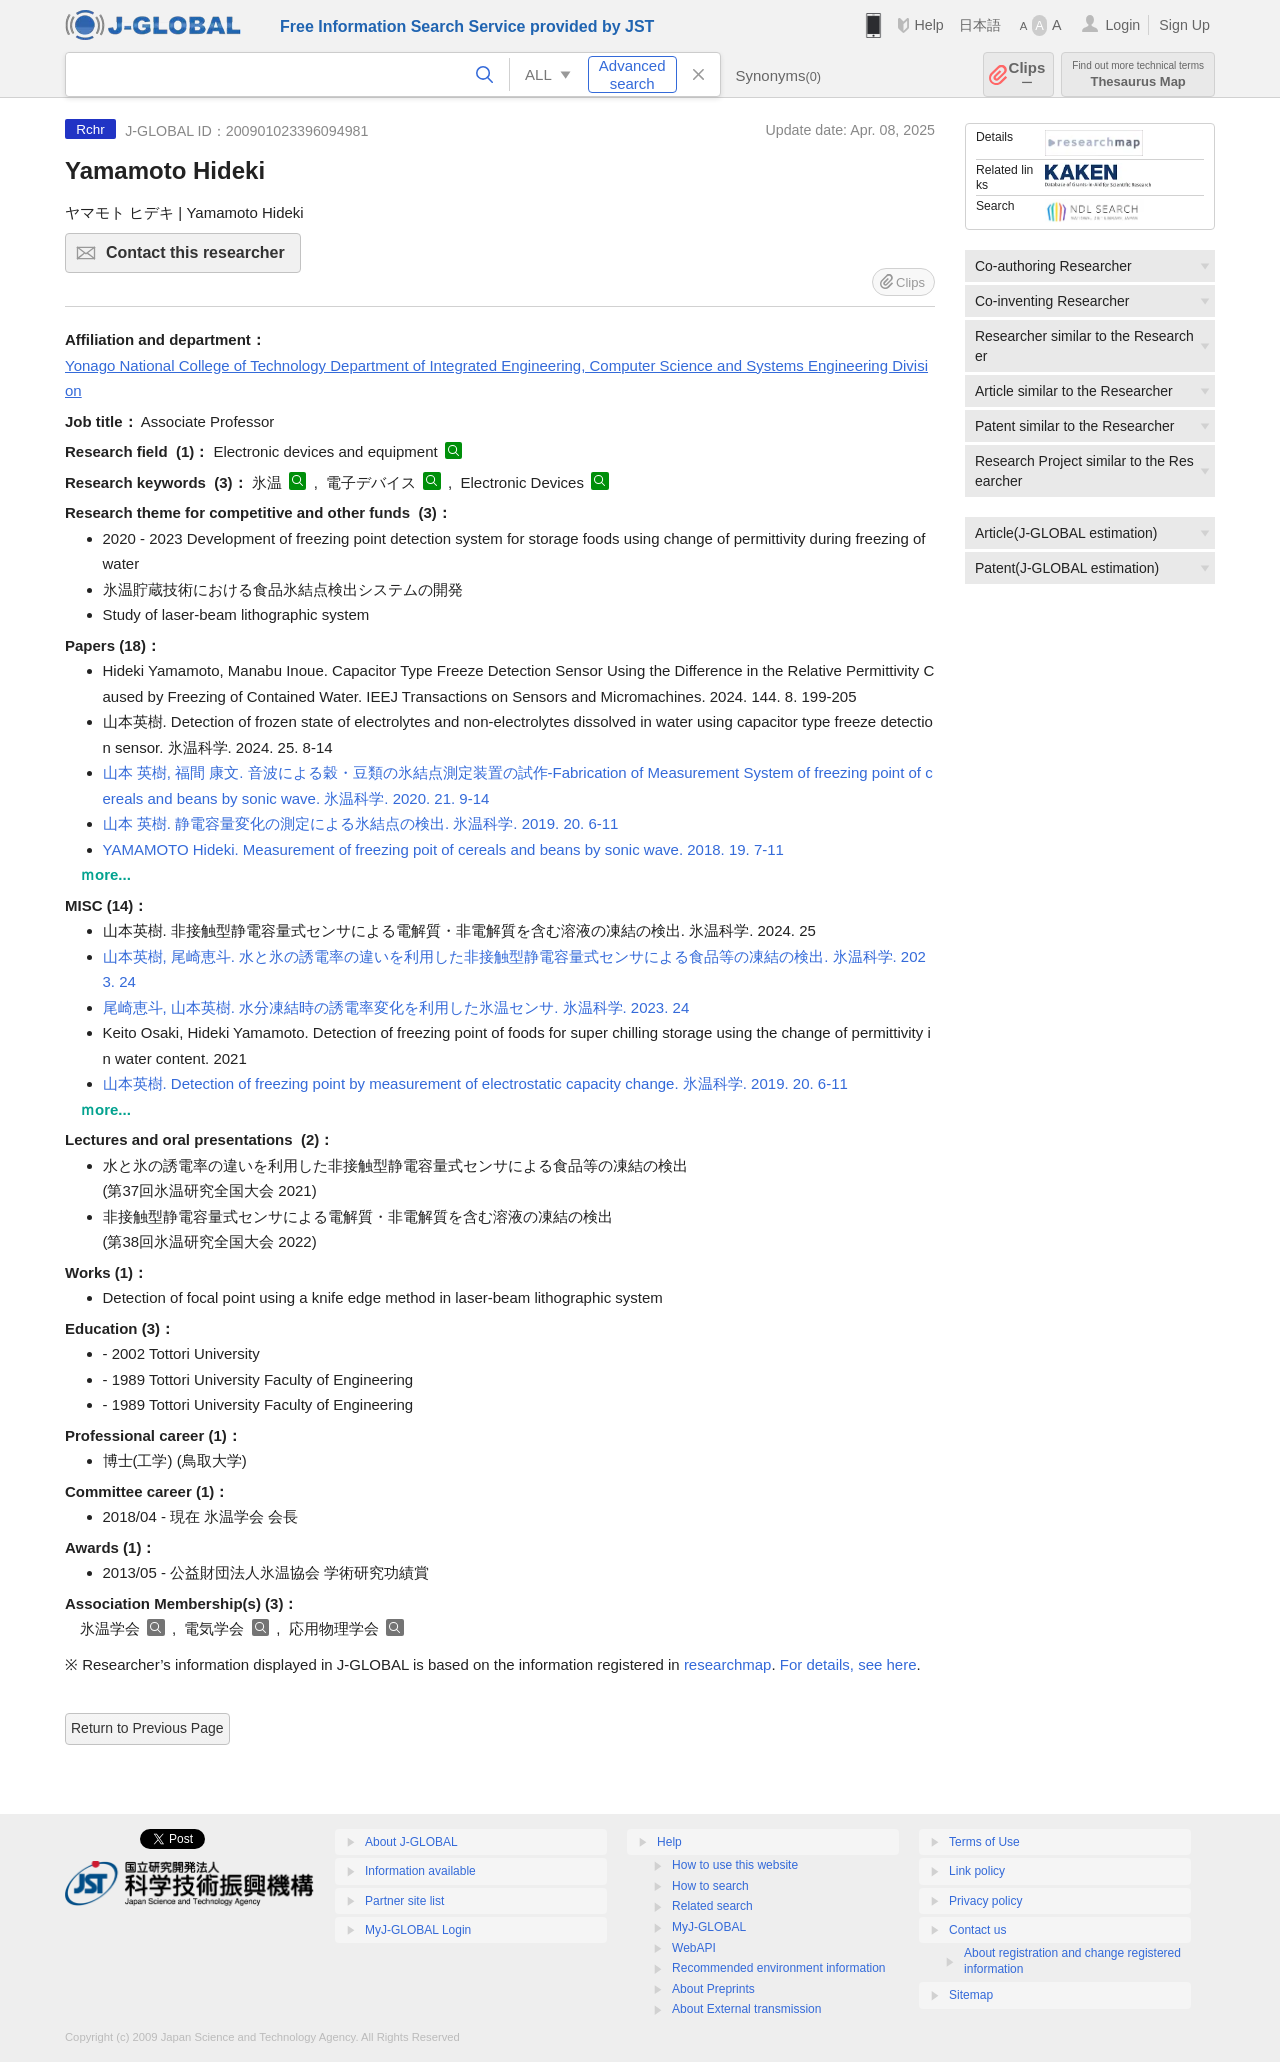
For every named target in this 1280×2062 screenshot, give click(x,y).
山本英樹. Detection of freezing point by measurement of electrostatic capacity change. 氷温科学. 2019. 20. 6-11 (475, 1083)
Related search (712, 1906)
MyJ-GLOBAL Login (418, 1930)
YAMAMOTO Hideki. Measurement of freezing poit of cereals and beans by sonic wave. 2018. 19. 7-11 (443, 849)
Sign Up (1184, 25)
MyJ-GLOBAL (709, 1927)
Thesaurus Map (1138, 74)
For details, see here (848, 1664)
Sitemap (971, 1995)
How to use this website (735, 1865)
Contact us (977, 1930)
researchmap (728, 1664)
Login (1122, 25)
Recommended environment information (778, 1968)
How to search (710, 1886)
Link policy (977, 1871)
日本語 (980, 25)
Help (928, 25)
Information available (420, 1871)
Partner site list (404, 1901)
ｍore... (105, 874)
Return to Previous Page (147, 1728)
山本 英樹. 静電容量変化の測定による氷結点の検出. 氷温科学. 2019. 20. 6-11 (361, 823)
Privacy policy (985, 1901)
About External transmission (746, 2009)
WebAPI (694, 1948)
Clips (1027, 74)
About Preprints (713, 1989)
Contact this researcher (200, 258)
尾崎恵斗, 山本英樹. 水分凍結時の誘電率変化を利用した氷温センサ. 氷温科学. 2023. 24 (396, 1007)
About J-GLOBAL (411, 1842)
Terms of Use (984, 1842)
